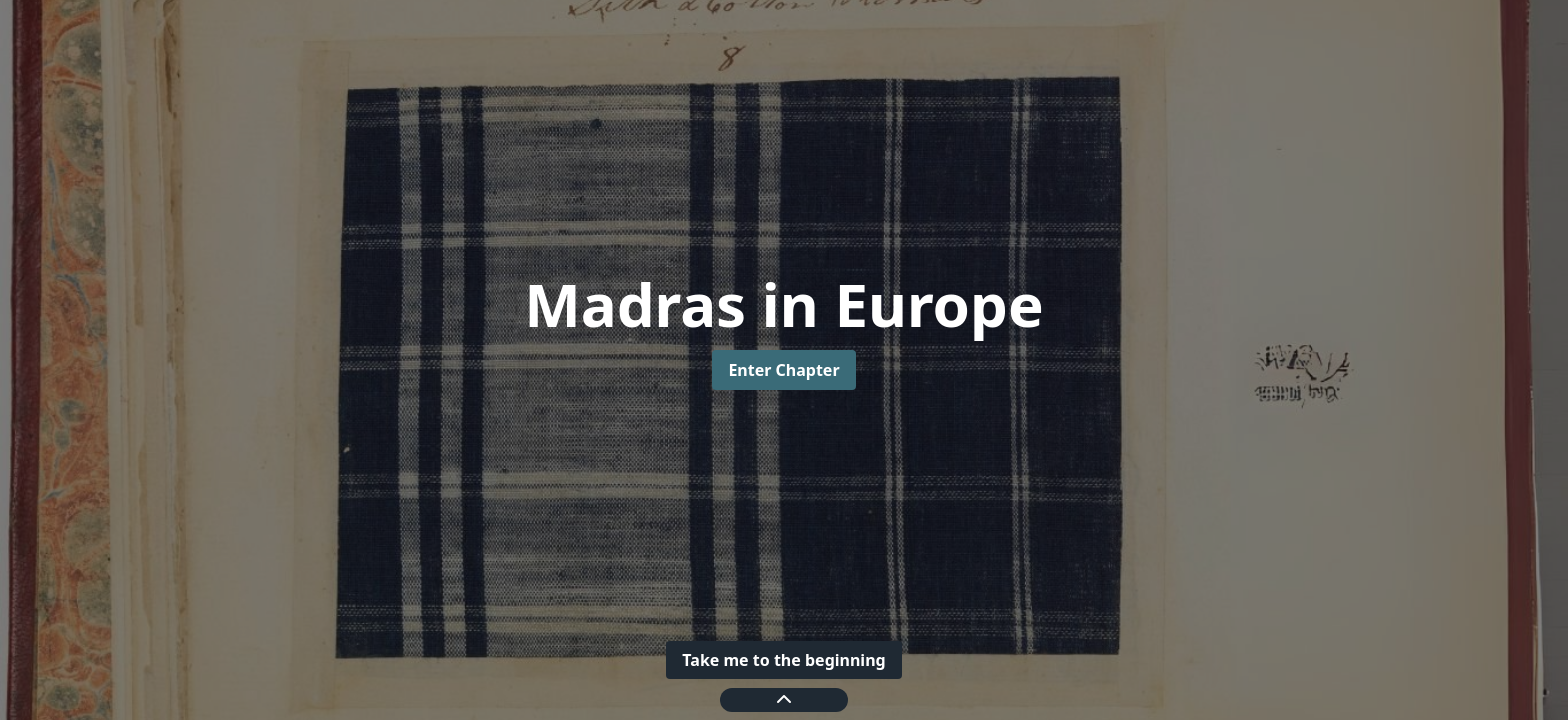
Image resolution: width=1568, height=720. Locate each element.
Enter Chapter (783, 370)
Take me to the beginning (783, 660)
